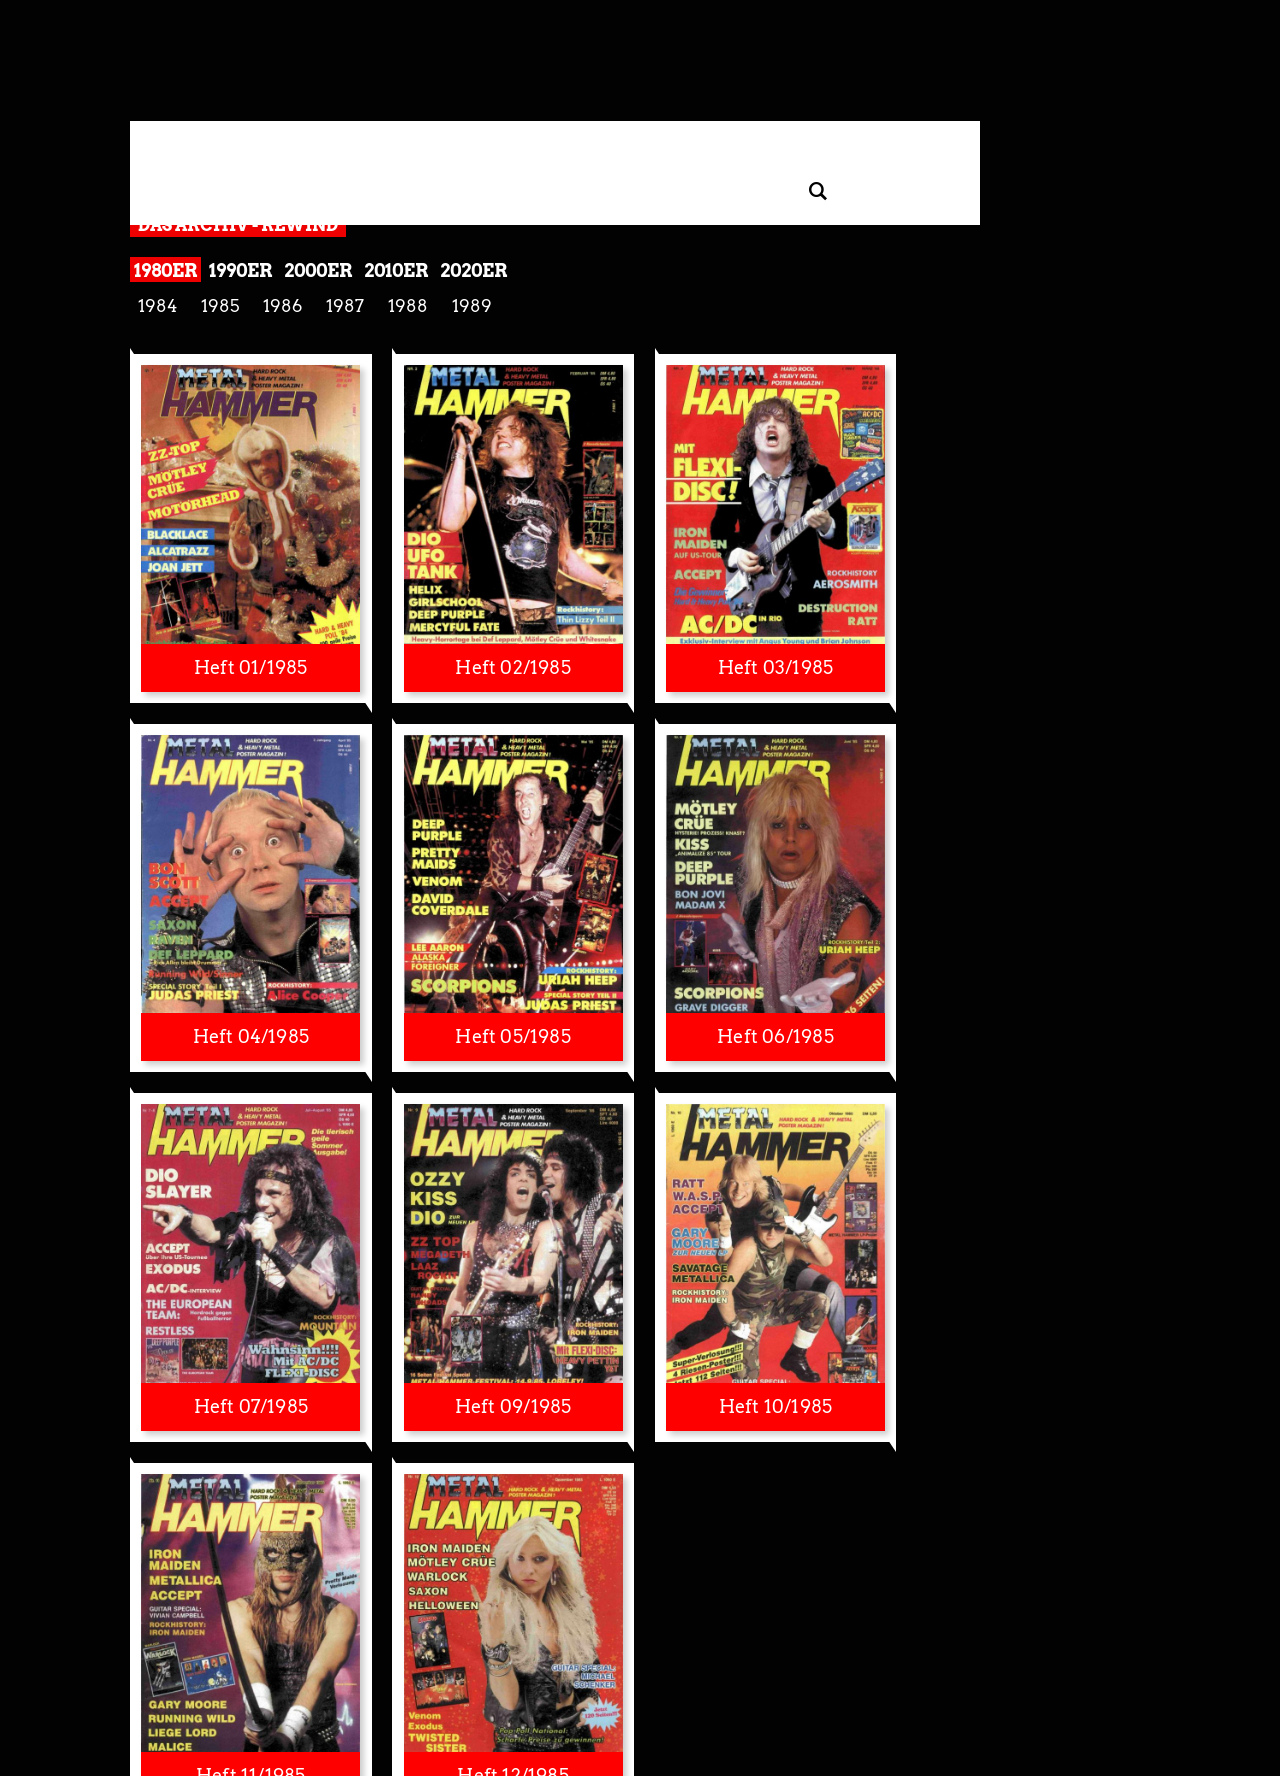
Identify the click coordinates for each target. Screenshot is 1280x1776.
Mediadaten (985, 1685)
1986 (282, 306)
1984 (157, 306)
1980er (165, 270)
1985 (220, 306)
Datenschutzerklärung (260, 1685)
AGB (1068, 1685)
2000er (318, 270)
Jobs (1037, 1685)
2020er (473, 270)
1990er (240, 270)
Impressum (543, 1685)
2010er (396, 270)
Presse (822, 1685)
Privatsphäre (362, 1685)
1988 (408, 306)
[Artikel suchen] (817, 191)
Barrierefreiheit (754, 1685)
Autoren (922, 1685)
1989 (472, 306)
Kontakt (870, 1685)
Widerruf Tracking (454, 1685)
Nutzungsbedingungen (644, 1685)
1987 (345, 306)
